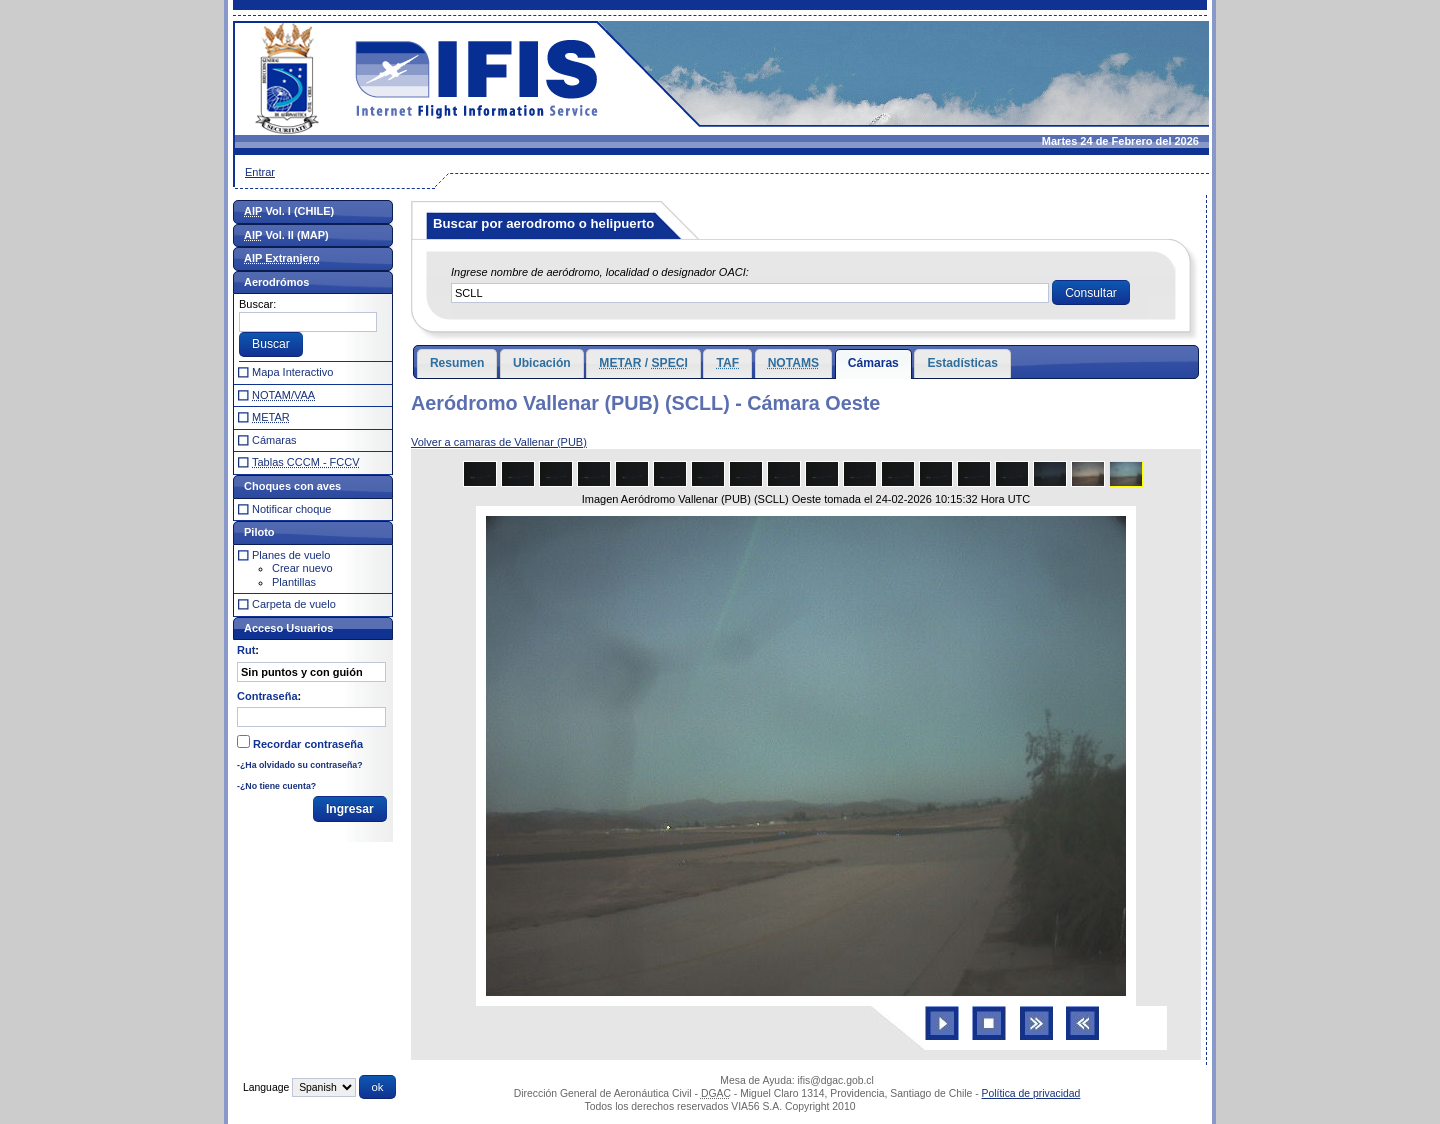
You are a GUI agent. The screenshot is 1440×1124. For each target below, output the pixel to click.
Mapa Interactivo (292, 372)
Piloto (259, 532)
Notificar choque (292, 509)
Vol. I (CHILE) (289, 211)
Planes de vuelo (291, 555)
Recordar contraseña (308, 744)
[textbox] (750, 293)
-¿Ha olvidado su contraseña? (300, 765)
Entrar (260, 172)
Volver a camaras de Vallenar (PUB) (499, 442)
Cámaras (873, 363)
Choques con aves (292, 486)
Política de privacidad (1031, 1093)
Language (266, 1087)
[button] (1091, 293)
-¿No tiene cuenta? (276, 786)
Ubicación (542, 363)
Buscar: (257, 304)
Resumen (457, 363)
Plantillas (294, 582)
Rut (246, 650)
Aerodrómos (276, 282)
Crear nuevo (302, 568)
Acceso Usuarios (288, 628)
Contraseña (267, 696)
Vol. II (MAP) (286, 235)
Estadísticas (962, 363)
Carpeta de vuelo (294, 604)
